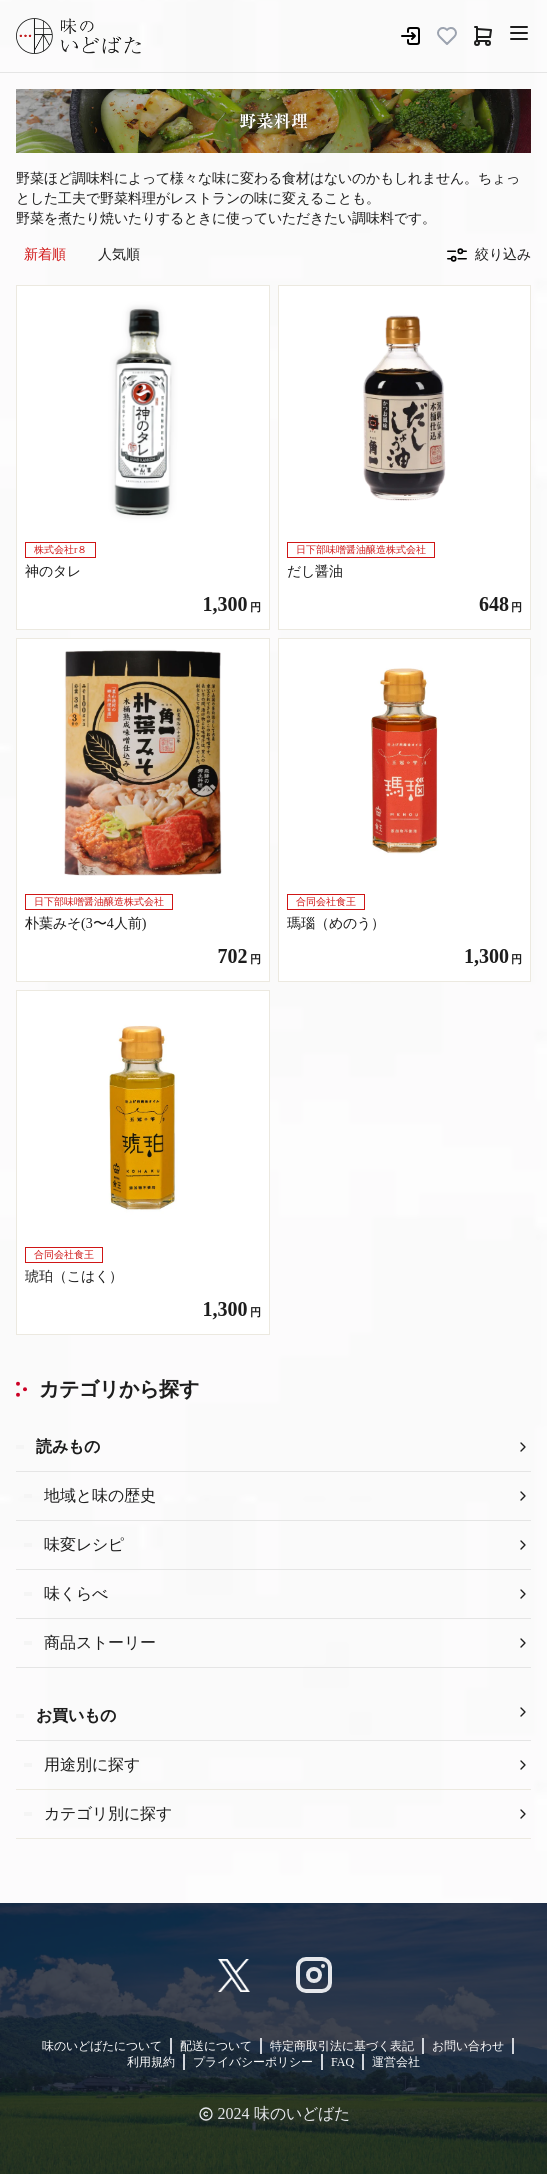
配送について (216, 2046)
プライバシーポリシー (253, 2062)
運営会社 (396, 2062)
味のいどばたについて (102, 2046)
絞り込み (489, 255)
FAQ (342, 2062)
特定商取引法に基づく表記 (342, 2046)
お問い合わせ (468, 2046)
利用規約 (151, 2062)
